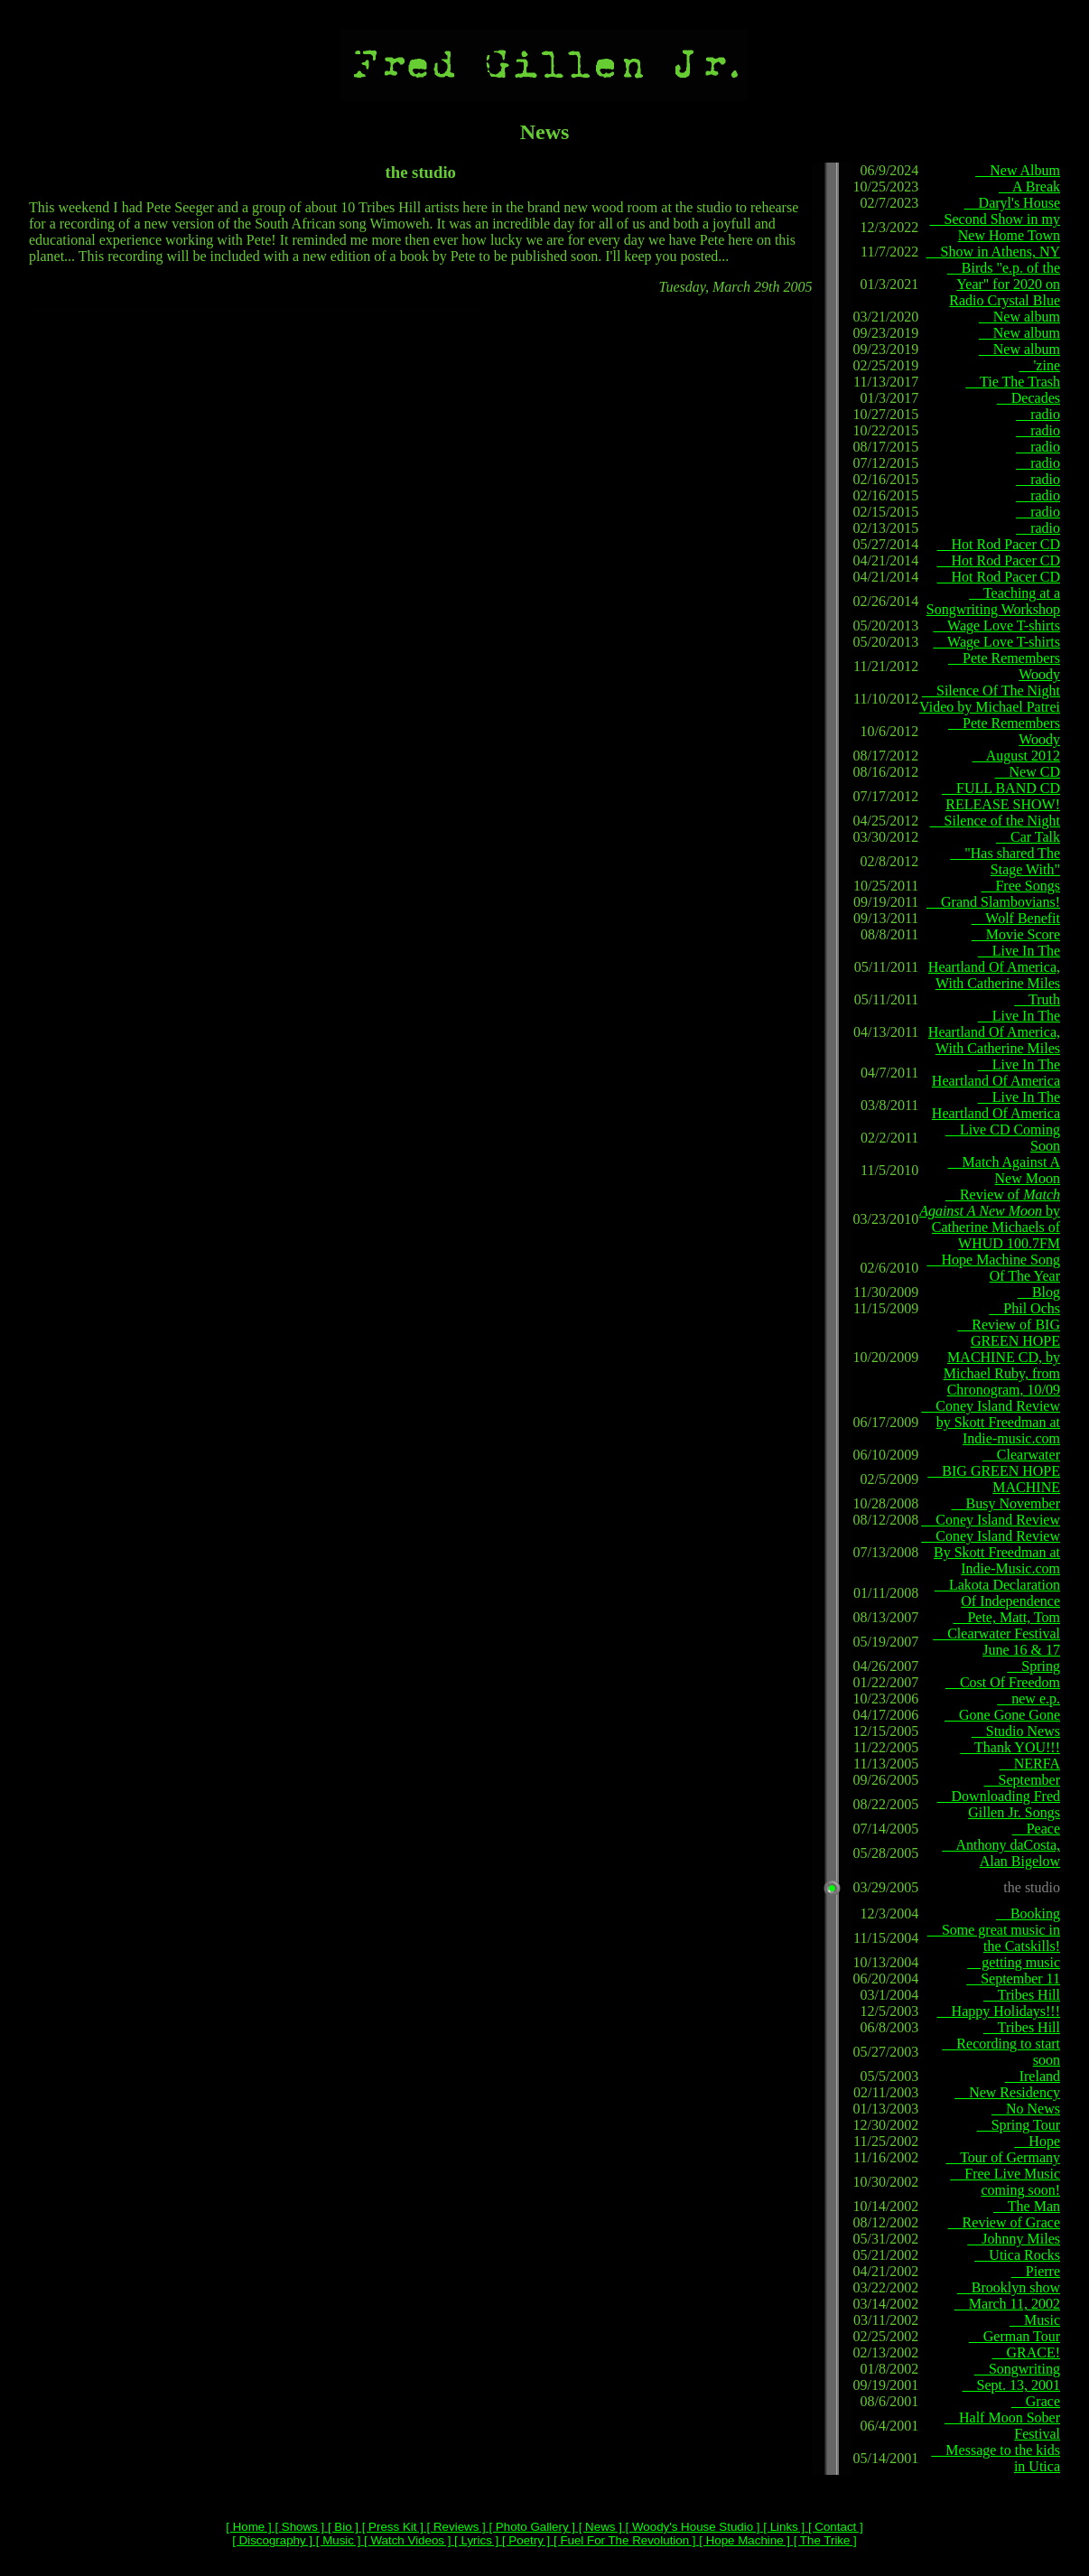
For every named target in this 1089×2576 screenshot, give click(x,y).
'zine (1039, 365)
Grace (1035, 2401)
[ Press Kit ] (391, 2527)
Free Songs (1020, 885)
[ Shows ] (298, 2527)
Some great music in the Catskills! (993, 1938)
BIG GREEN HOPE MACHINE (993, 1479)
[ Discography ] (272, 2540)
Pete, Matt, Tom (1006, 1617)
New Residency (1007, 2092)
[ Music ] (336, 2540)
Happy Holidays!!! (998, 2011)
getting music (1013, 1962)
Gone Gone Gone (1002, 1714)
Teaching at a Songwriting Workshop (993, 601)
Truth (1037, 999)
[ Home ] (248, 2527)
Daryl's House (1012, 202)
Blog (1039, 1292)
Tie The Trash (1012, 381)
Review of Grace (1004, 2222)
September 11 (1013, 1978)
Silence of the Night (995, 820)
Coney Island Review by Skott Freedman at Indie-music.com (990, 1422)
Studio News (1016, 1731)
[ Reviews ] (455, 2527)
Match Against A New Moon (1004, 1170)
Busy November (1006, 1503)
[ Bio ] (341, 2527)
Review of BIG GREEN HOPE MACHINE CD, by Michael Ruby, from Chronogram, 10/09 (1002, 1357)
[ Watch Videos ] (405, 2540)
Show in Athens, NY (993, 251)
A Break (1029, 186)
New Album (1017, 170)
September (1022, 1779)
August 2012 (1016, 755)
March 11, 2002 (1007, 2303)
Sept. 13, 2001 (1011, 2385)
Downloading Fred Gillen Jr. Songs (998, 1804)
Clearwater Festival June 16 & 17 (996, 1641)
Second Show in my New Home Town (995, 227)
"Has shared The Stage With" (1005, 861)
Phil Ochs (1024, 1308)
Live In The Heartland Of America (996, 1072)
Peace (1036, 1828)
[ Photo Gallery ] (530, 2527)
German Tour (1014, 2336)
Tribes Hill (1021, 1994)
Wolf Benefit (1016, 918)
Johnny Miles (1013, 2238)
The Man (1026, 2206)
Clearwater (1021, 1454)
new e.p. (1028, 1698)
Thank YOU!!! (1010, 1747)
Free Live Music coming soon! (1005, 2182)
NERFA (1030, 1763)
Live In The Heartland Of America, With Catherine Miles (994, 967)
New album (1019, 316)
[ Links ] (782, 2527)
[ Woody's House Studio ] (691, 2527)
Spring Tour (1018, 2125)
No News (1025, 2108)
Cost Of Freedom (1002, 1682)
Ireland (1032, 2076)
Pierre (1035, 2271)
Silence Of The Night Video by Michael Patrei (989, 698)
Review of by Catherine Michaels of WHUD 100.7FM (989, 1219)
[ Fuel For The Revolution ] (622, 2540)
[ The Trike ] (823, 2540)
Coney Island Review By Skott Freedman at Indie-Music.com (990, 1552)
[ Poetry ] (524, 2540)
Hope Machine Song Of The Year (993, 1267)
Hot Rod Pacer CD (998, 544)
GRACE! (1025, 2352)
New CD (1027, 771)
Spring (1033, 1666)
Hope (1037, 2141)
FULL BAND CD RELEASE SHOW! (1001, 796)
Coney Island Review (990, 1519)
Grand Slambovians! (993, 902)
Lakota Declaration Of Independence (997, 1593)
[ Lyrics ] (474, 2540)
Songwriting (1017, 2368)
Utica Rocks (1017, 2255)
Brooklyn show (1008, 2287)
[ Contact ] (833, 2527)
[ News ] (598, 2527)
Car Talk (1028, 837)
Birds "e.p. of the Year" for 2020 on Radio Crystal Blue (1003, 284)
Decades (1028, 398)
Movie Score (1016, 934)
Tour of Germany (1002, 2157)
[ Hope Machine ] (743, 2540)
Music (1035, 2320)
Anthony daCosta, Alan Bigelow (1001, 1853)
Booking (1028, 1913)
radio (1038, 414)
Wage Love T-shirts (996, 625)
